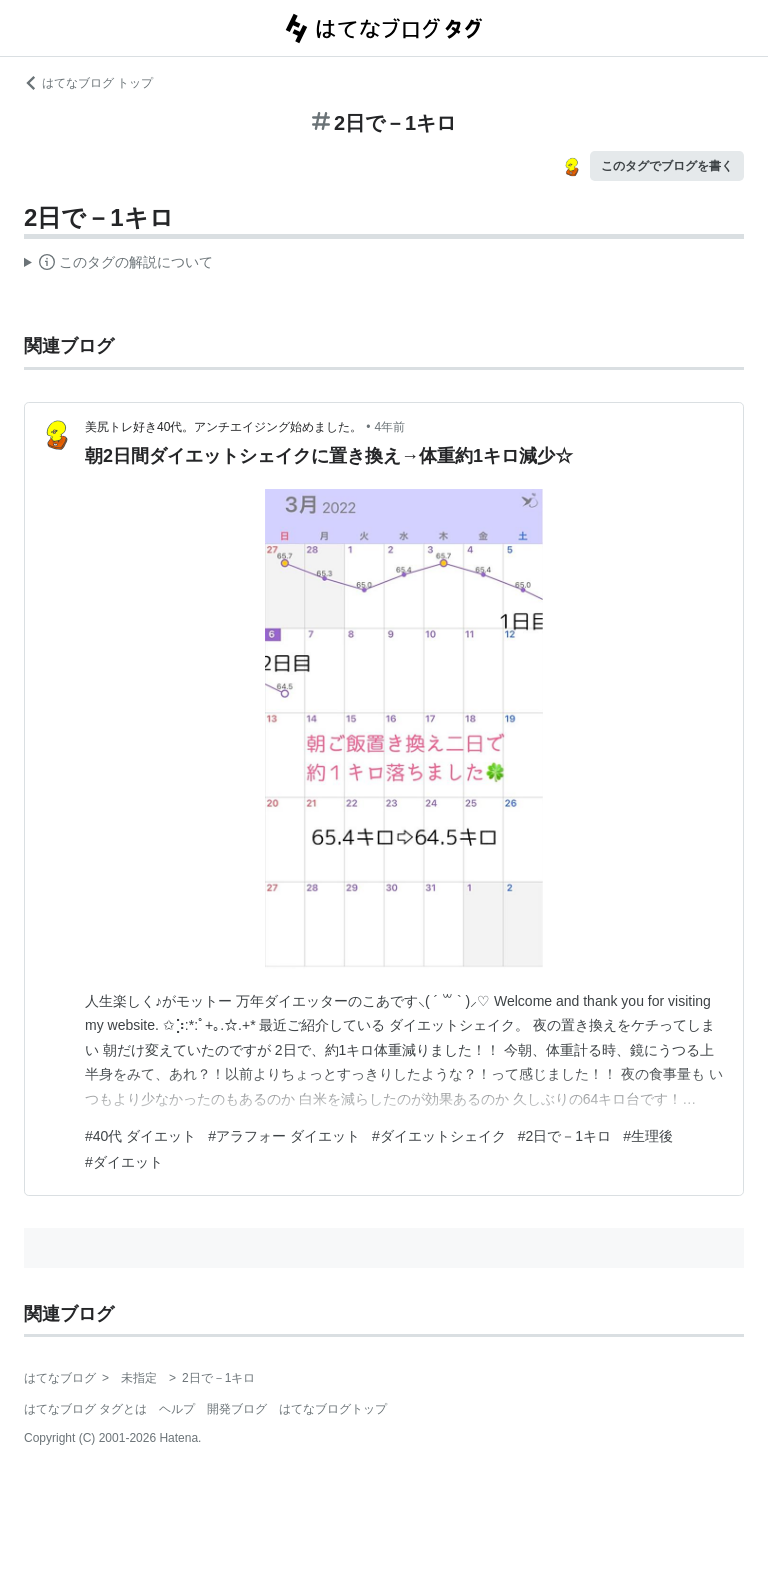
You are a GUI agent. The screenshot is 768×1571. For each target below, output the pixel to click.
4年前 (390, 427)
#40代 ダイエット (140, 1136)
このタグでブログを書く (667, 166)
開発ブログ (237, 1409)
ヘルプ (177, 1409)
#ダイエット (124, 1162)
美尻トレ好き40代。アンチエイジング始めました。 (223, 427)
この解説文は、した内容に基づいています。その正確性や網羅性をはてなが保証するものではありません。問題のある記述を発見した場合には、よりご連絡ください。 (118, 265)
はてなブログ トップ (88, 83)
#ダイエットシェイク (439, 1136)
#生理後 (648, 1136)
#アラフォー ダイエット (284, 1136)
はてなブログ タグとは (85, 1409)
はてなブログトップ (333, 1409)
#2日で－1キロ (564, 1136)
